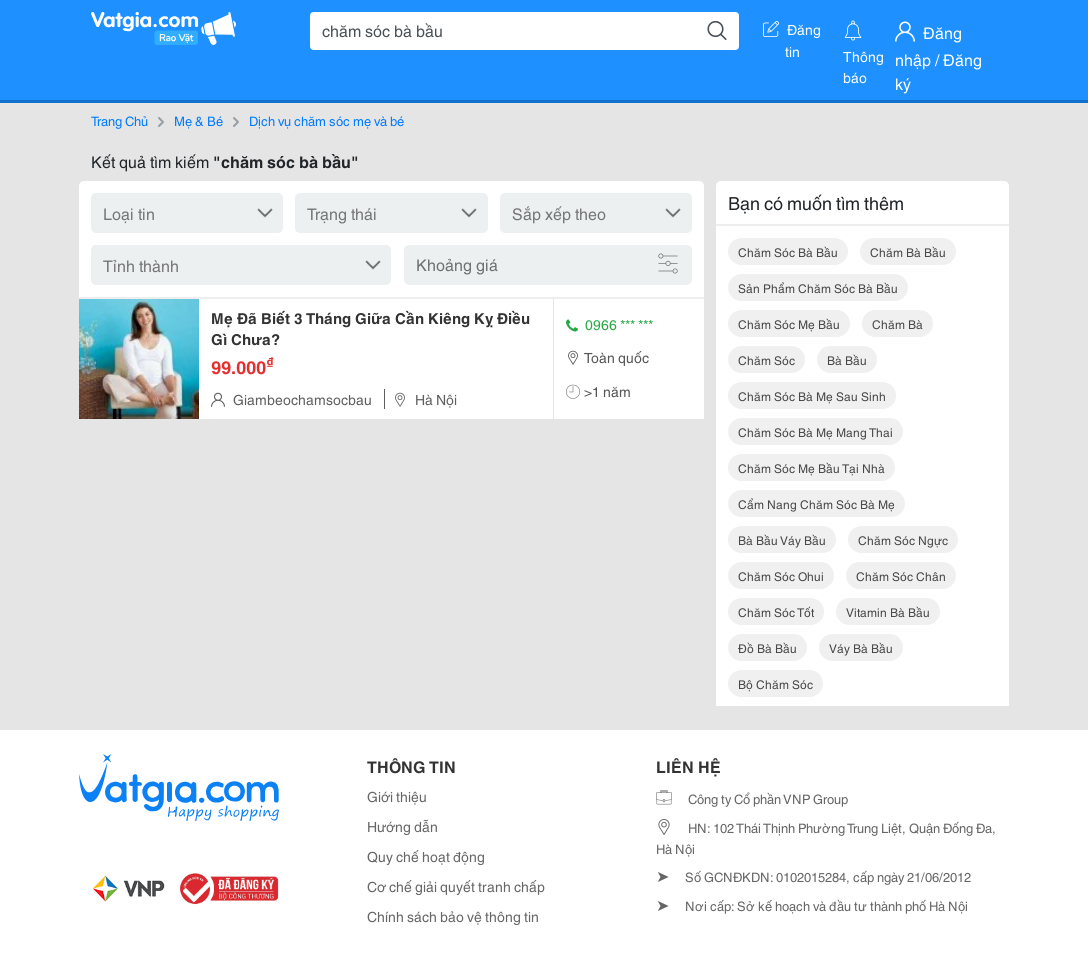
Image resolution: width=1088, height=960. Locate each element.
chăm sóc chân (901, 575)
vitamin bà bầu (888, 611)
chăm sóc (766, 359)
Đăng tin (792, 33)
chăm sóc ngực (903, 539)
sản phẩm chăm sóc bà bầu (818, 287)
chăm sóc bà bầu (788, 251)
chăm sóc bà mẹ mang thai (815, 431)
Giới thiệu (397, 796)
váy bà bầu (861, 647)
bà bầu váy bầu (782, 539)
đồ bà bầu (767, 647)
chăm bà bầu (908, 251)
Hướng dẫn (402, 826)
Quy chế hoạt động (426, 856)
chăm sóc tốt (776, 611)
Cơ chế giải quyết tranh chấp (456, 886)
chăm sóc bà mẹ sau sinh (812, 395)
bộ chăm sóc (775, 683)
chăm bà (897, 323)
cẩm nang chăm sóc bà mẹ (816, 503)
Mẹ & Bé (198, 120)
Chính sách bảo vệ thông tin (453, 916)
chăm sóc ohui (781, 575)
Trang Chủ (119, 120)
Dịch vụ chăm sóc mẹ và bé (326, 120)
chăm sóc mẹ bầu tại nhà (811, 467)
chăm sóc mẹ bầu (789, 323)
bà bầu (847, 359)
